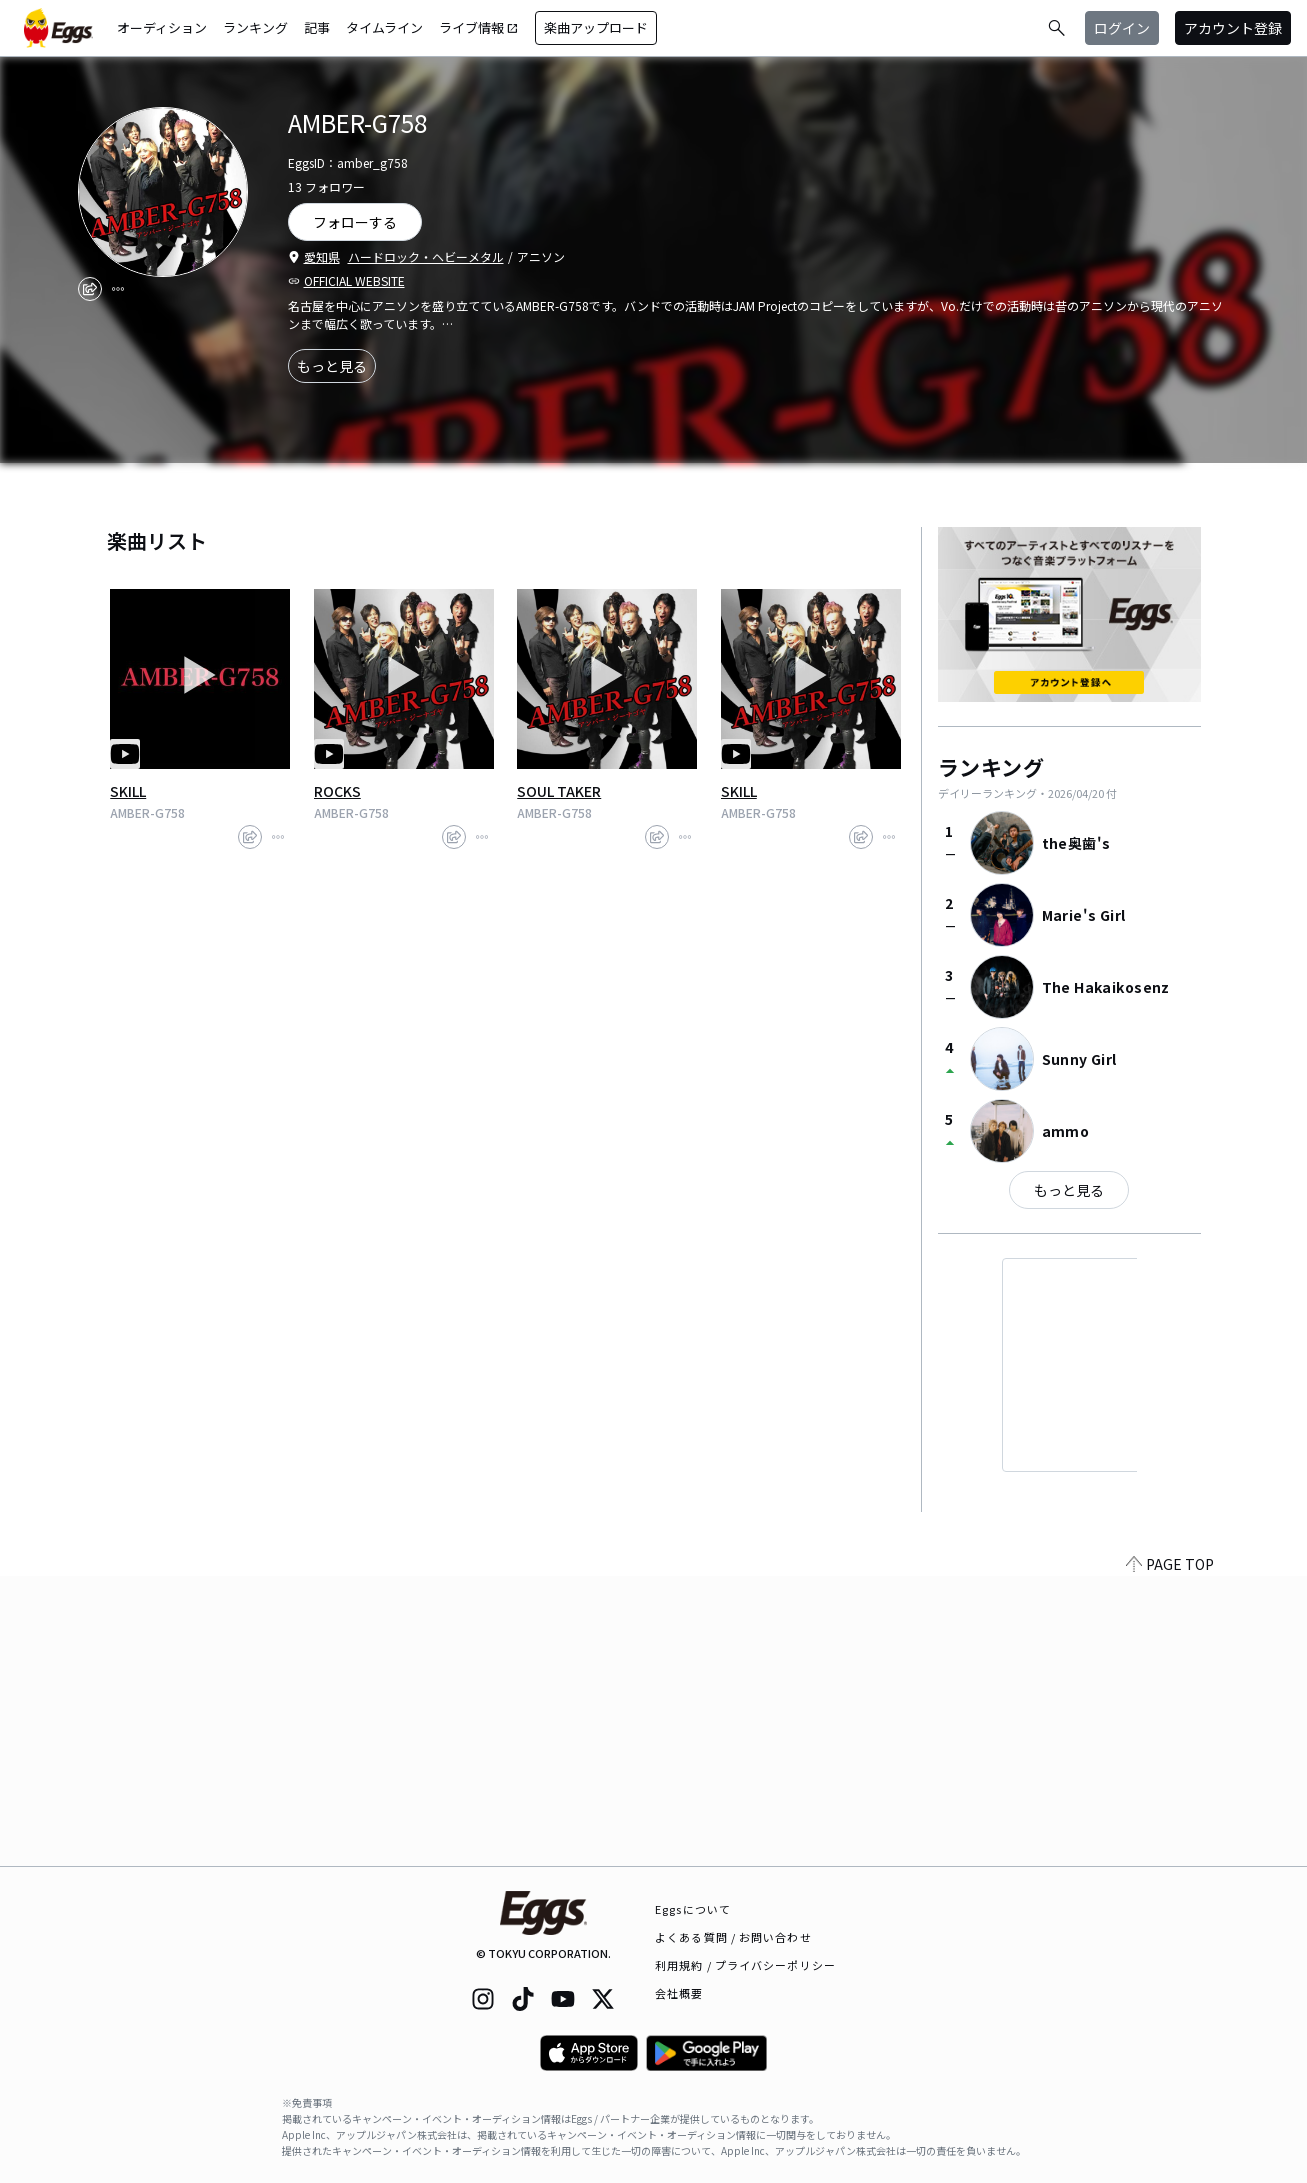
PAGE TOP (1170, 1854)
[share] (90, 289)
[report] (118, 289)
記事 (317, 27)
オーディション (162, 27)
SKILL (128, 791)
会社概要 (679, 1993)
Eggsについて (693, 1909)
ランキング (255, 27)
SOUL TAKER (559, 791)
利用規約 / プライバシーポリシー (745, 1965)
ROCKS (337, 791)
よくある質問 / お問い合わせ (733, 1937)
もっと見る (332, 366)
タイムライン (384, 27)
